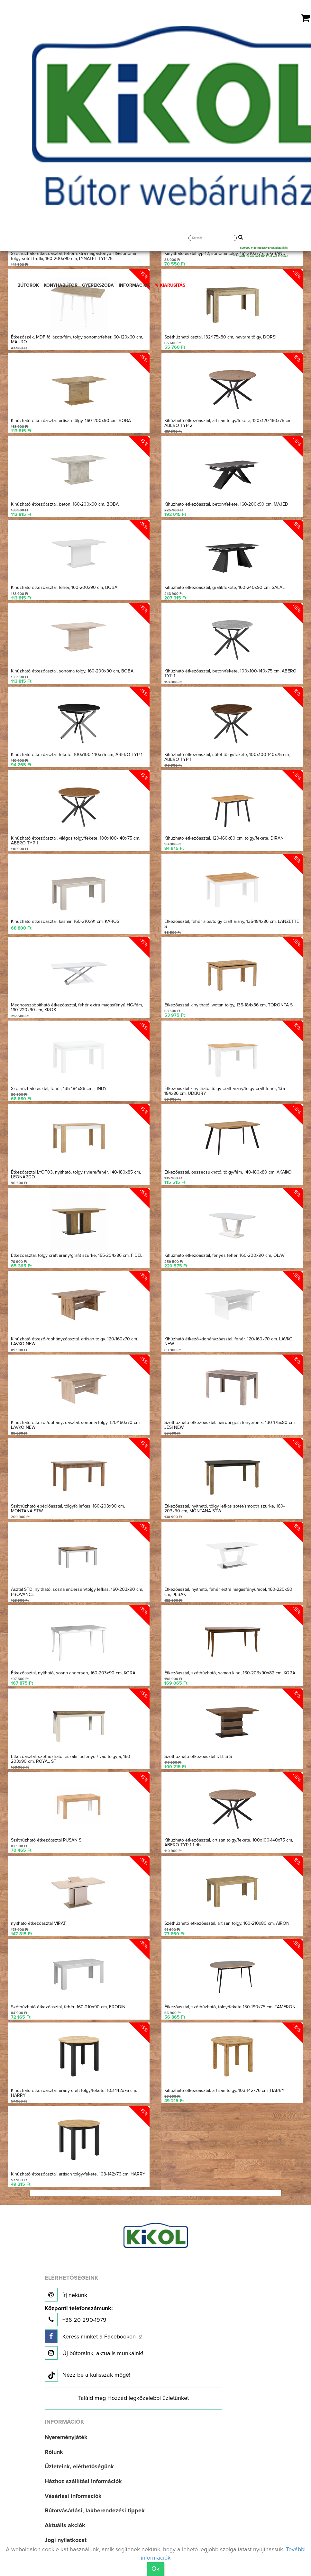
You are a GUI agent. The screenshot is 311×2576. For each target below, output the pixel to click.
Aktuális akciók (65, 2521)
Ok (155, 2569)
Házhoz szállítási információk (83, 2477)
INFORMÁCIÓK (134, 285)
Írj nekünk (66, 2290)
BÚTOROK (28, 285)
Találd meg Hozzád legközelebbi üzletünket (133, 2394)
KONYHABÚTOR (61, 285)
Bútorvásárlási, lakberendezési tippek (95, 2506)
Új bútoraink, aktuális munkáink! (94, 2348)
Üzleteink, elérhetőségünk (79, 2462)
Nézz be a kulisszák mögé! (87, 2371)
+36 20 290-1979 (79, 2311)
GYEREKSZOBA (98, 285)
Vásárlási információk (73, 2491)
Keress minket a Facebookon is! (93, 2331)
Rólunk (54, 2447)
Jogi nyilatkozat (66, 2535)
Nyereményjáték (66, 2433)
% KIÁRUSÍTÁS (170, 285)
